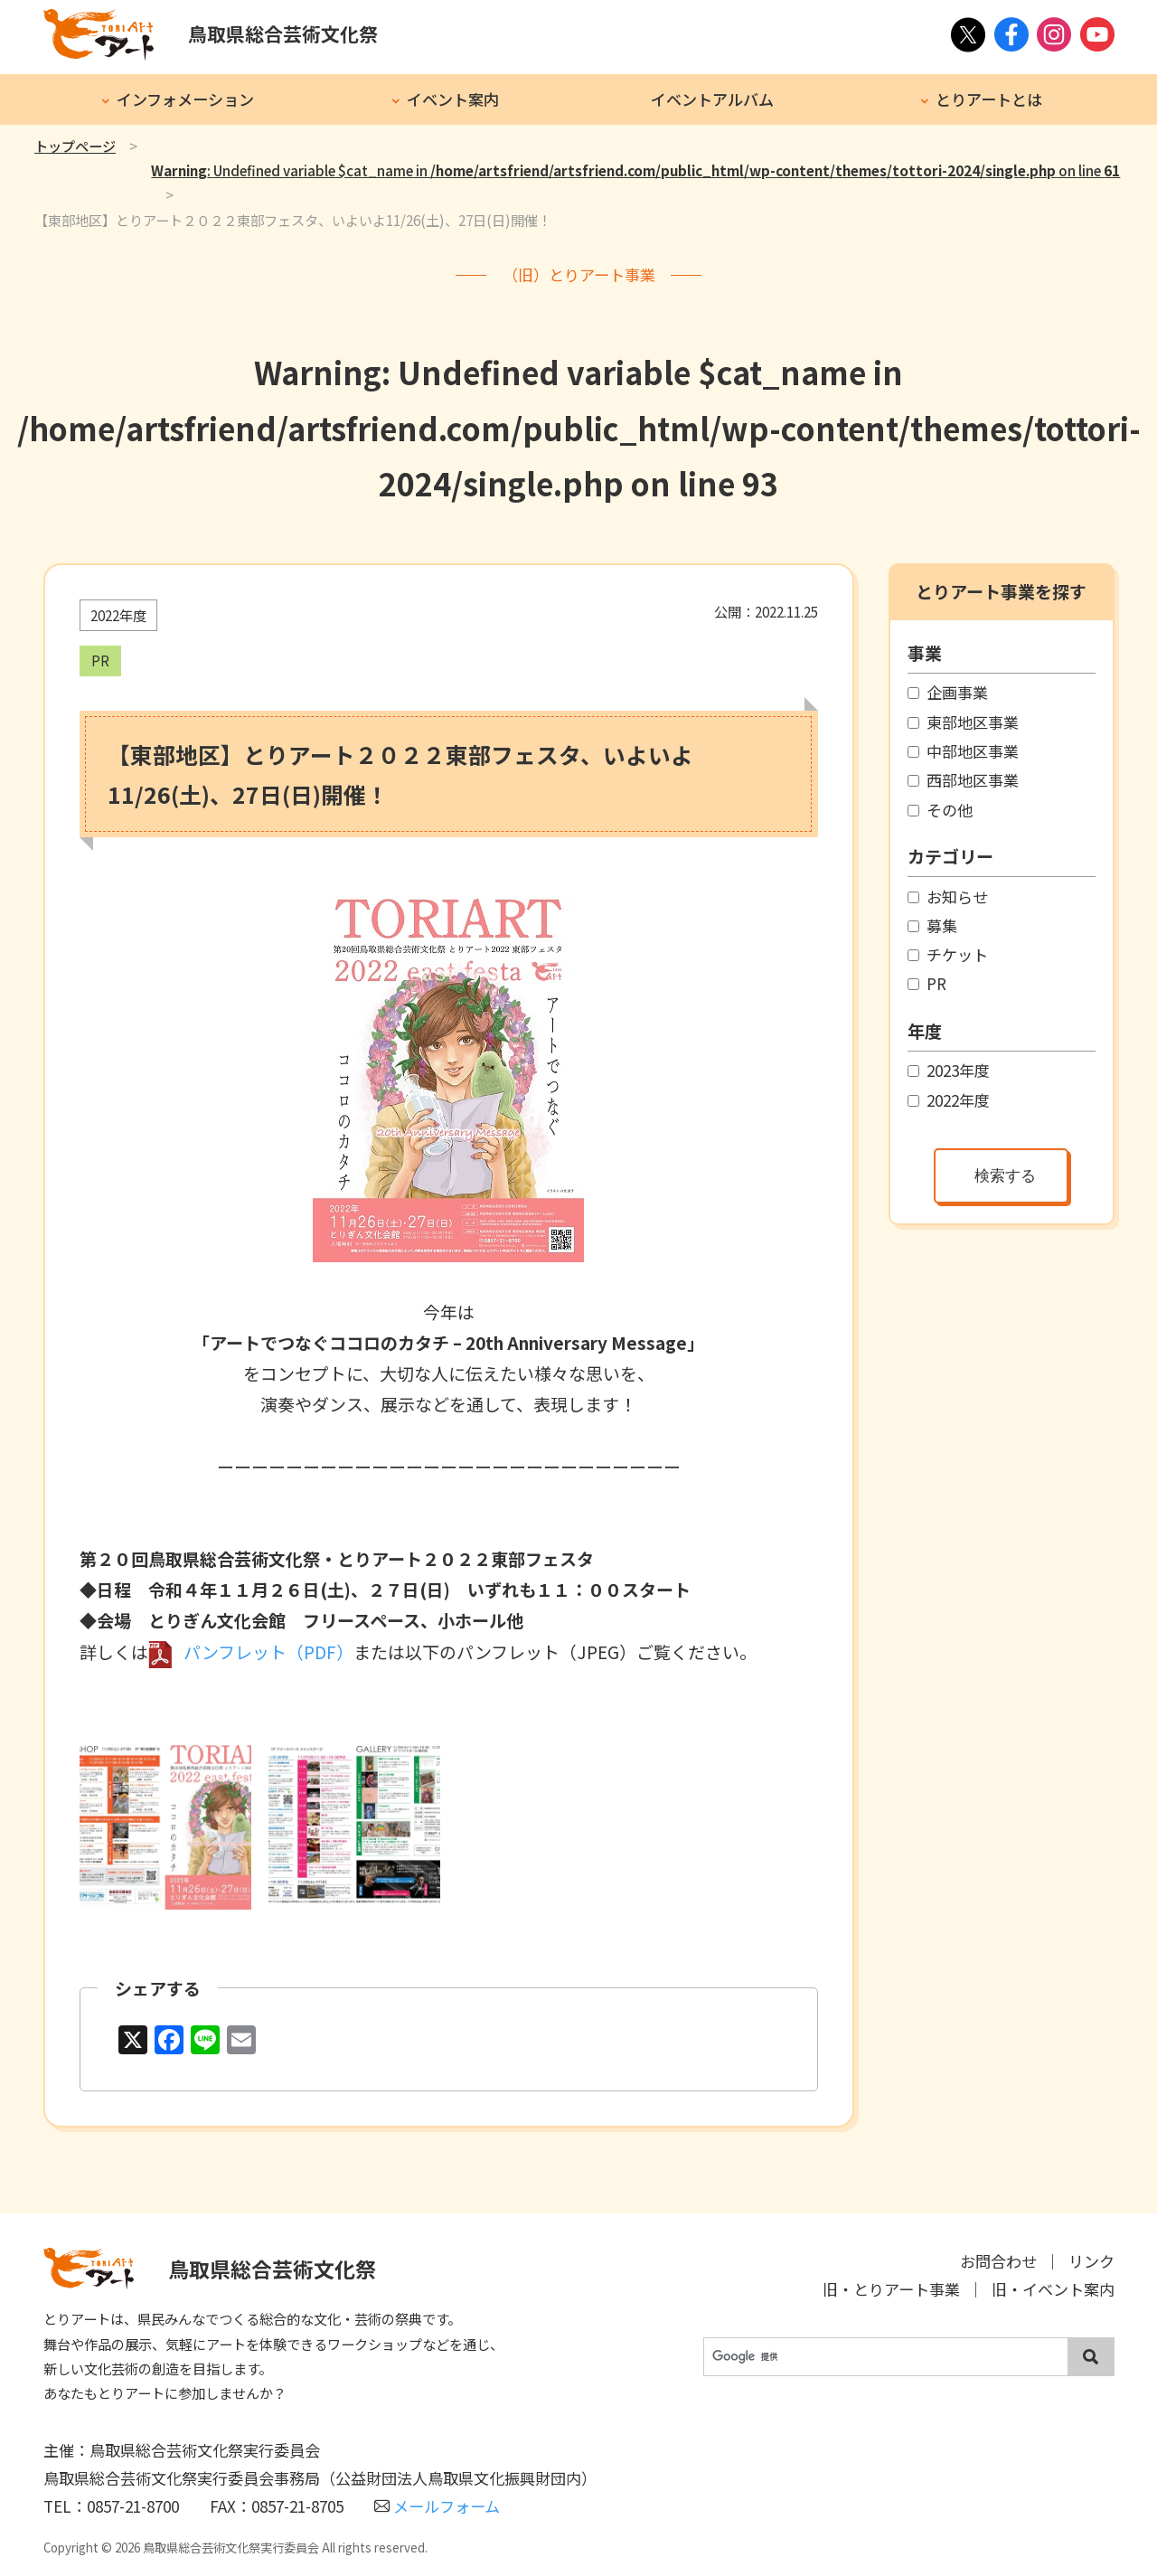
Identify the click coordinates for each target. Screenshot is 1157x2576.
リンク (1091, 2261)
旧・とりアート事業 (891, 2289)
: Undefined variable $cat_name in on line (635, 170)
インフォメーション (185, 99)
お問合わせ (998, 2261)
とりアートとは (989, 99)
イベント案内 (453, 99)
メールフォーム (437, 2506)
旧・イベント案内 (1053, 2289)
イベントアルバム (712, 99)
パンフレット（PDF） (268, 1651)
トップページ (75, 146)
